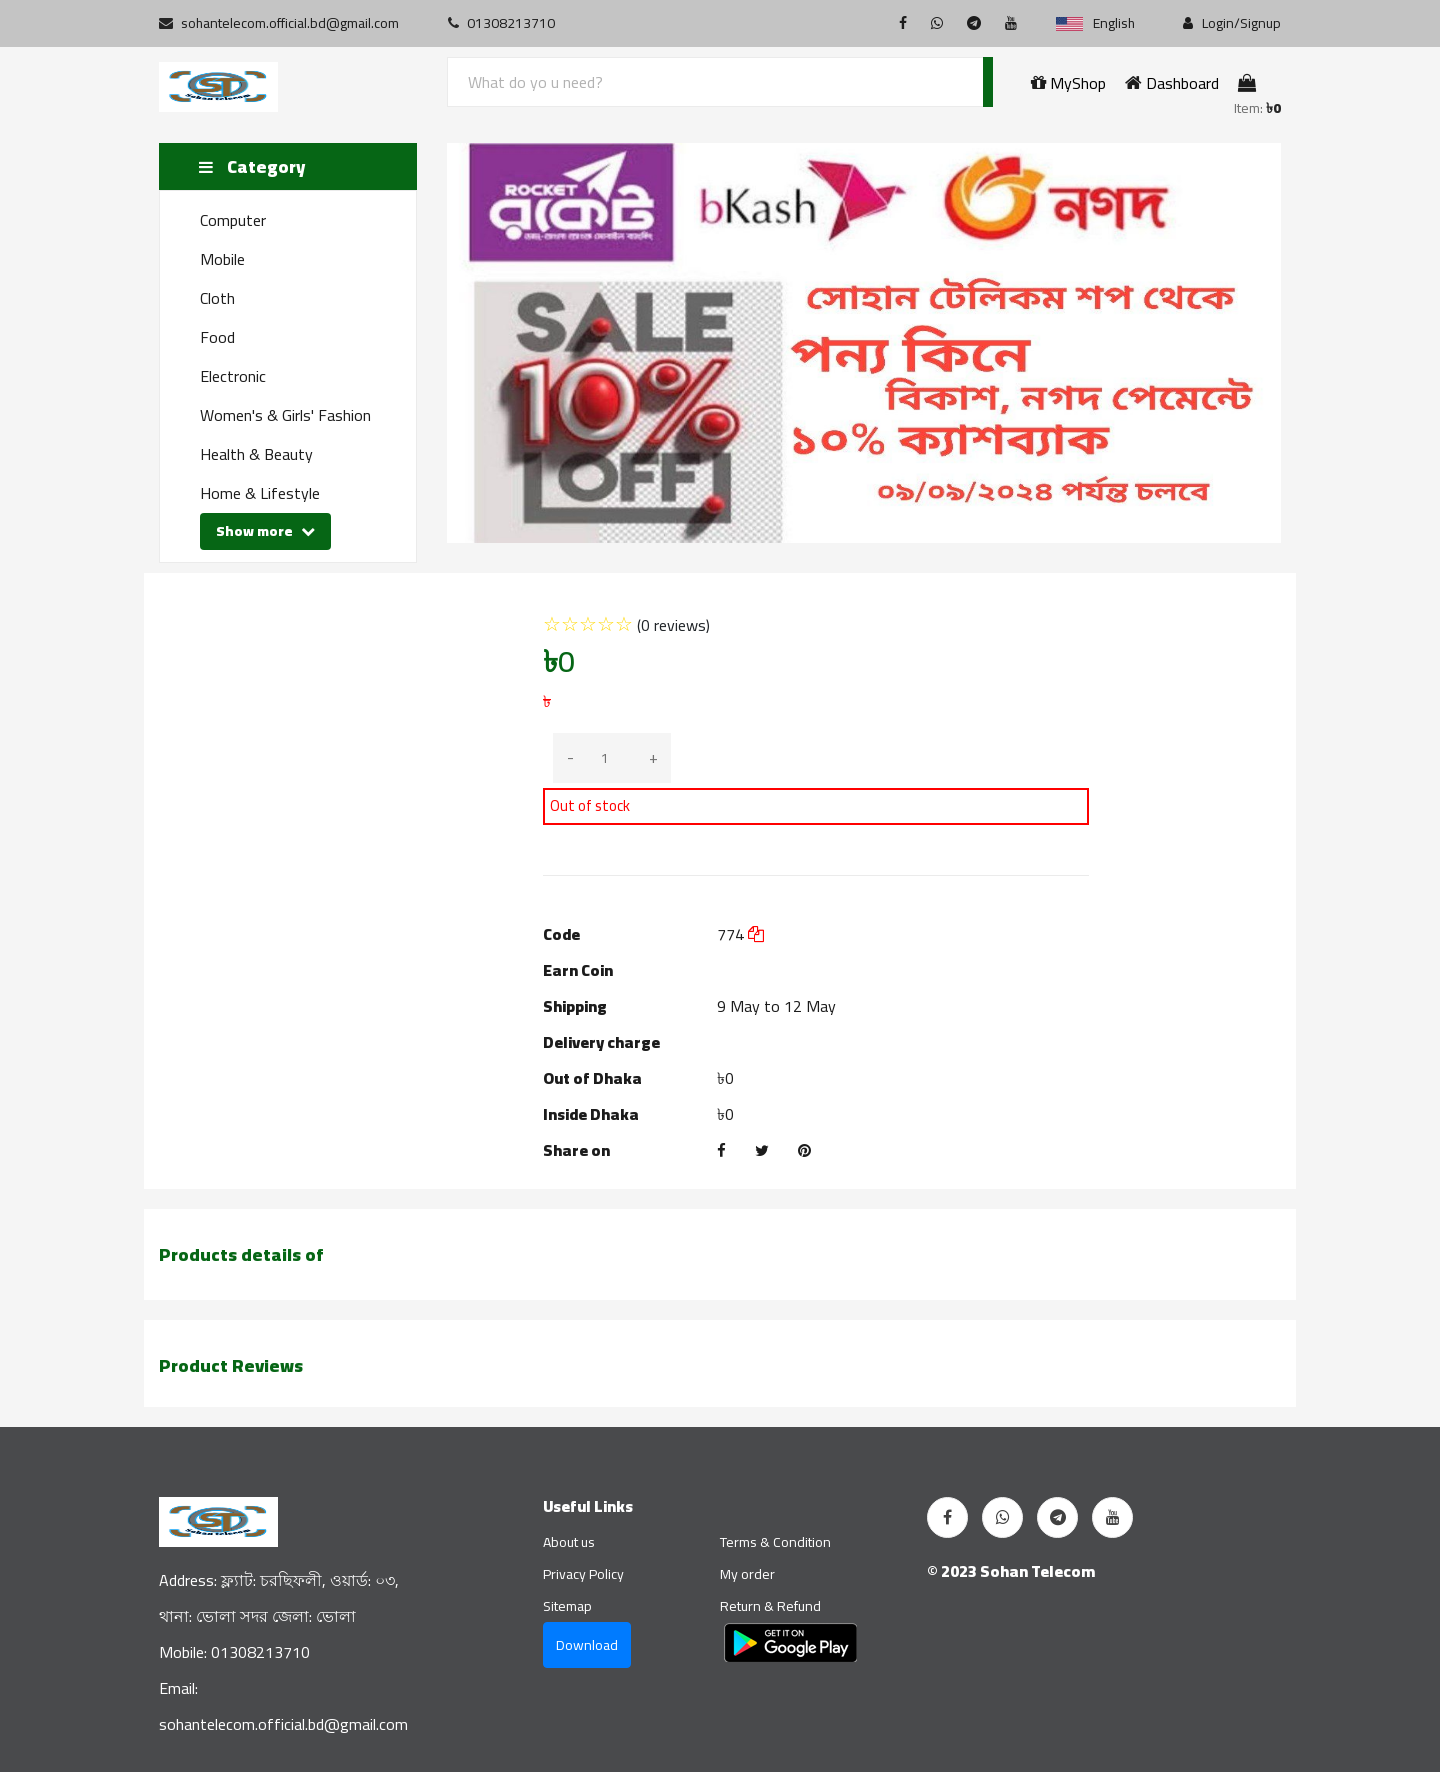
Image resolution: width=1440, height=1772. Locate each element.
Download (587, 1645)
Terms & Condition (775, 1542)
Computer (233, 220)
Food (217, 337)
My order (747, 1574)
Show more (265, 531)
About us (569, 1542)
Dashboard (1172, 83)
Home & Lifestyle (260, 493)
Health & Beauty (256, 454)
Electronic (233, 376)
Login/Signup (1232, 23)
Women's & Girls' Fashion (285, 415)
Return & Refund (770, 1606)
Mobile (222, 259)
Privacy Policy (583, 1574)
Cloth (217, 298)
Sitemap (567, 1606)
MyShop (1068, 83)
